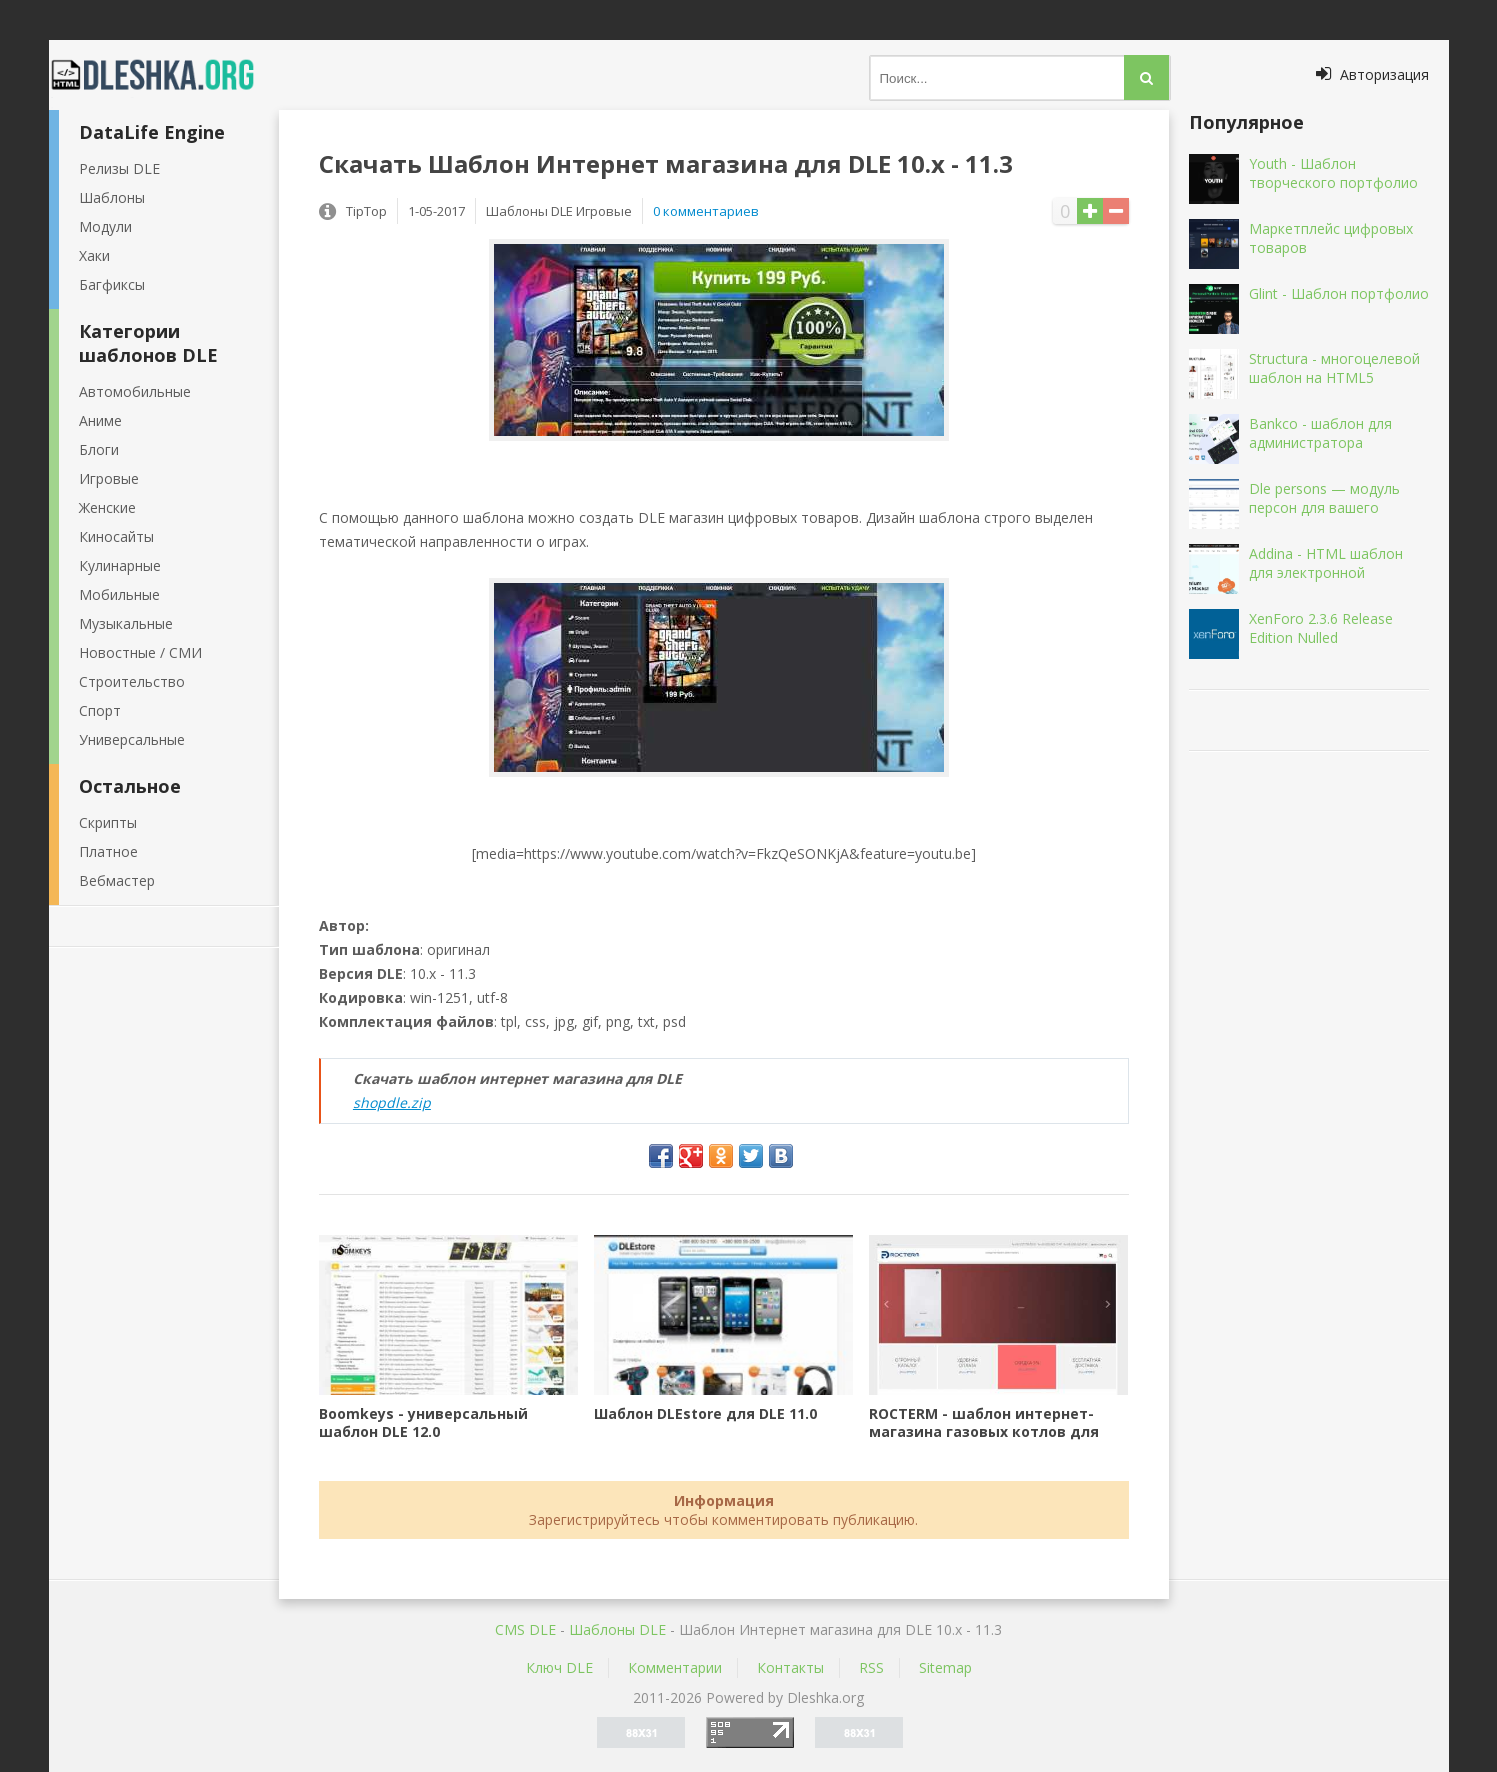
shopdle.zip (392, 1102)
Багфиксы (112, 284)
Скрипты (108, 822)
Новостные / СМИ (140, 652)
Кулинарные (120, 565)
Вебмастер (117, 880)
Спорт (100, 710)
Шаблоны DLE (617, 1629)
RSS (871, 1667)
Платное (108, 851)
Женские (107, 507)
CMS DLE (525, 1629)
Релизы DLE (119, 168)
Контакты (790, 1667)
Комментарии (675, 1667)
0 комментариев (706, 211)
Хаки (94, 255)
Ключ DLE (559, 1667)
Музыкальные (126, 623)
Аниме (100, 420)
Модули (105, 226)
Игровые (109, 478)
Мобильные (119, 594)
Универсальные (132, 739)
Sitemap (945, 1667)
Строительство (132, 681)
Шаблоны (112, 197)
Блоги (99, 449)
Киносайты (116, 536)
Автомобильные (135, 391)
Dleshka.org (164, 75)
